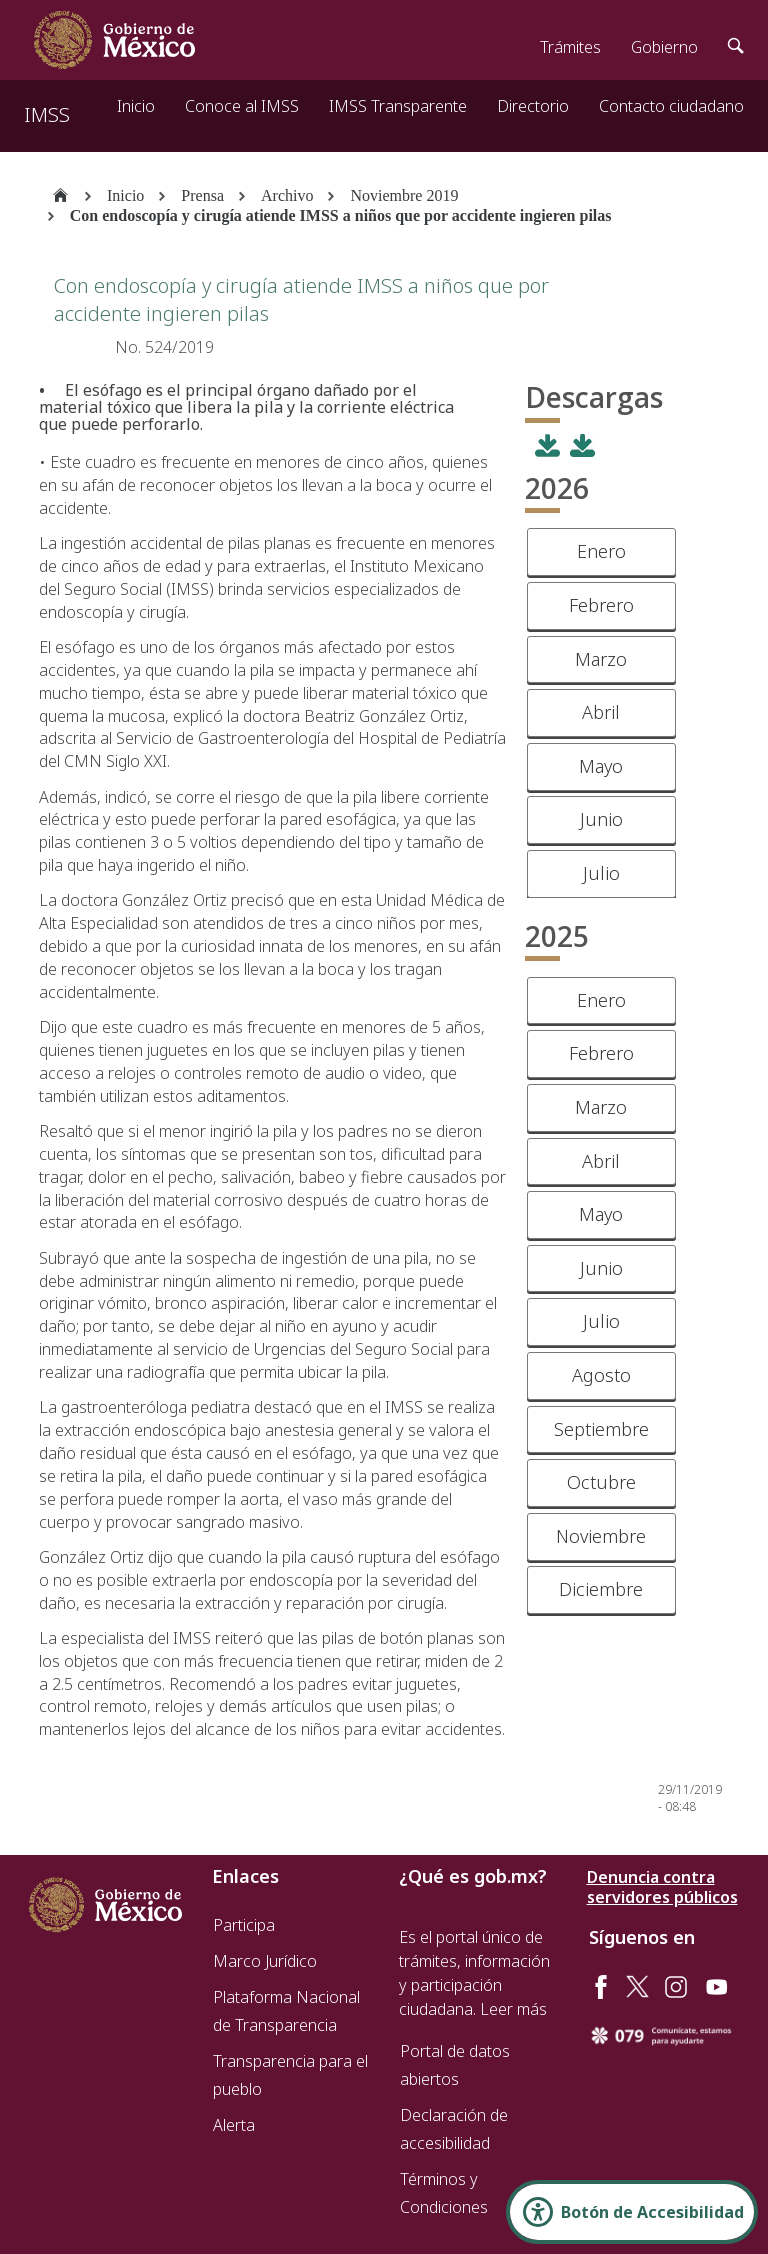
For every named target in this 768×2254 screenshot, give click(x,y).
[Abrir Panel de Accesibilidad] (632, 2212)
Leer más (513, 2009)
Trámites (570, 47)
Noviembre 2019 (404, 195)
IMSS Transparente (398, 106)
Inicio (136, 106)
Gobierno (664, 47)
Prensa (202, 195)
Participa (244, 1925)
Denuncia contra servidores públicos (662, 1887)
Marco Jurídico (265, 1961)
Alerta (234, 2125)
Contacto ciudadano (671, 106)
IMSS (47, 114)
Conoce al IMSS (242, 106)
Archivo (287, 195)
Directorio (533, 106)
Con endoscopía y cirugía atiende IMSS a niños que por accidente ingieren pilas (341, 215)
